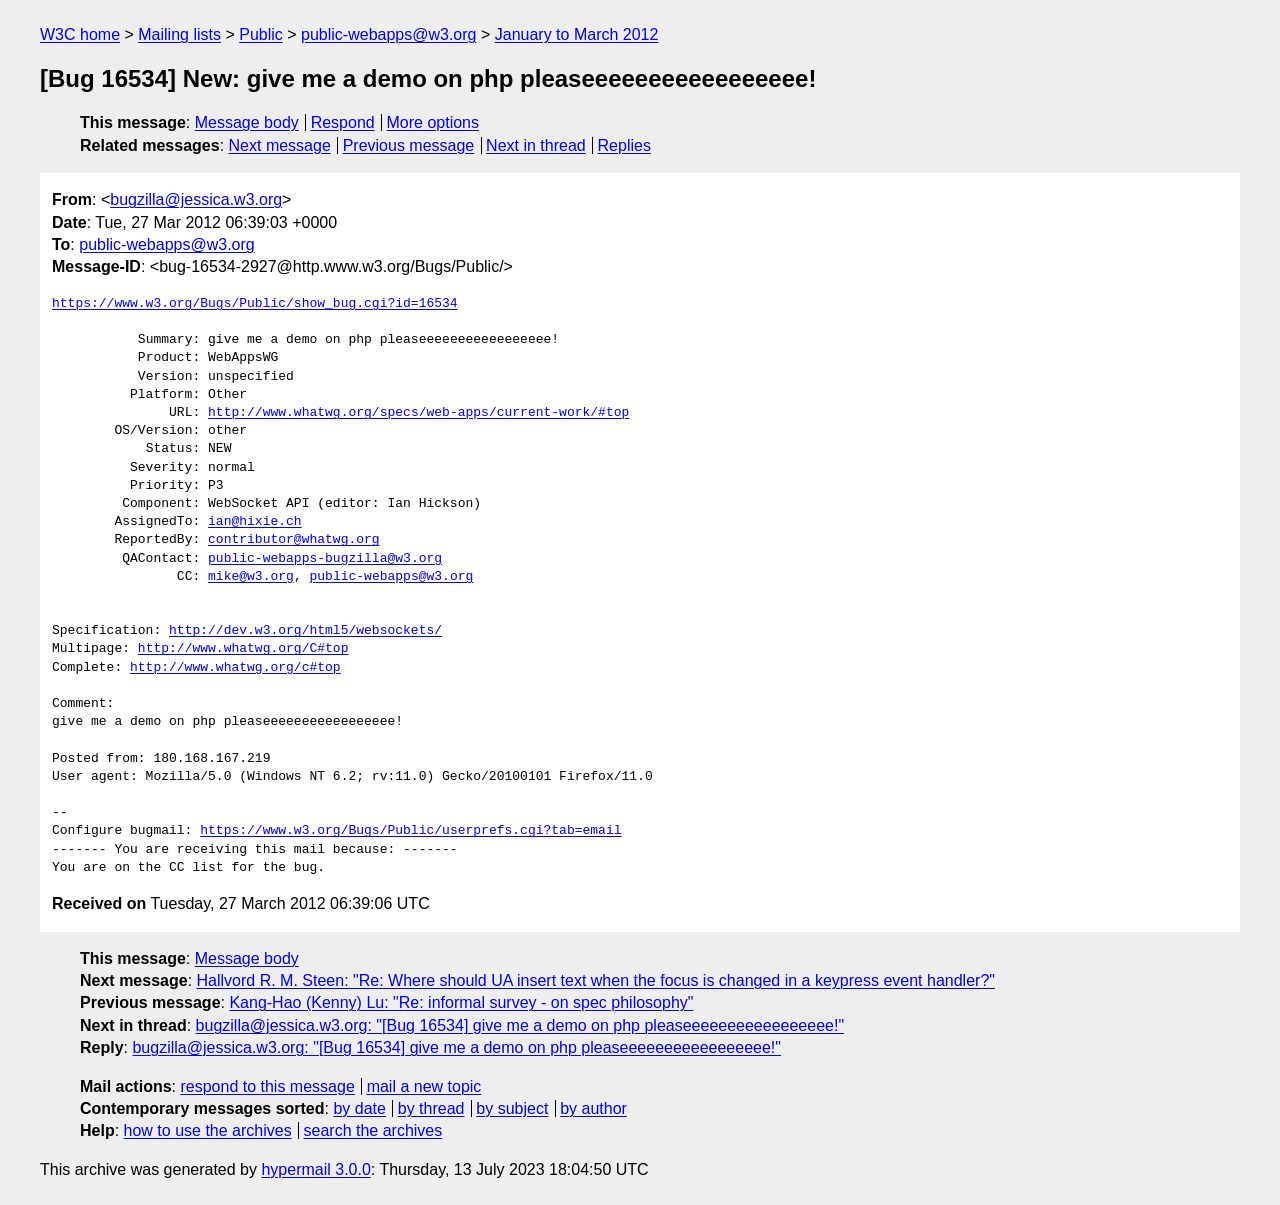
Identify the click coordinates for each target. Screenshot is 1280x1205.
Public (261, 34)
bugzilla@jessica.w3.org (196, 199)
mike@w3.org (251, 577)
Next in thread (536, 145)
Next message (280, 145)
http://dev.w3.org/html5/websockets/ (305, 631)
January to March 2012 (577, 34)
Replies (624, 145)
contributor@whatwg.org (294, 540)
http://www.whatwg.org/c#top (235, 668)
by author (593, 1108)
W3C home (80, 34)
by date (359, 1108)
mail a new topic (424, 1086)
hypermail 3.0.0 (315, 1169)
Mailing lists (179, 34)
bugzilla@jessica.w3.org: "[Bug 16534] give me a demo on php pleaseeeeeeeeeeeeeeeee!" (520, 1025)
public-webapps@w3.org (388, 34)
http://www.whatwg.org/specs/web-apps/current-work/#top (418, 413)
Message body (247, 122)
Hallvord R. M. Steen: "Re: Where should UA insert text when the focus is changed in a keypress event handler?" (596, 980)
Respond (343, 122)
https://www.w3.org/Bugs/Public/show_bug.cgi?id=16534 (255, 304)
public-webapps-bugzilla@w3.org (325, 559)
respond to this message (267, 1086)
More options (433, 122)
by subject (512, 1108)
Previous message (409, 145)
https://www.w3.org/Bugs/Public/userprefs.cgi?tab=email (410, 831)
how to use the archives (208, 1130)
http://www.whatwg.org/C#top (243, 649)
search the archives (373, 1130)
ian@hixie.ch (255, 522)
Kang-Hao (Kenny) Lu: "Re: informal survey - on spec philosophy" (461, 1002)
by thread (431, 1108)
